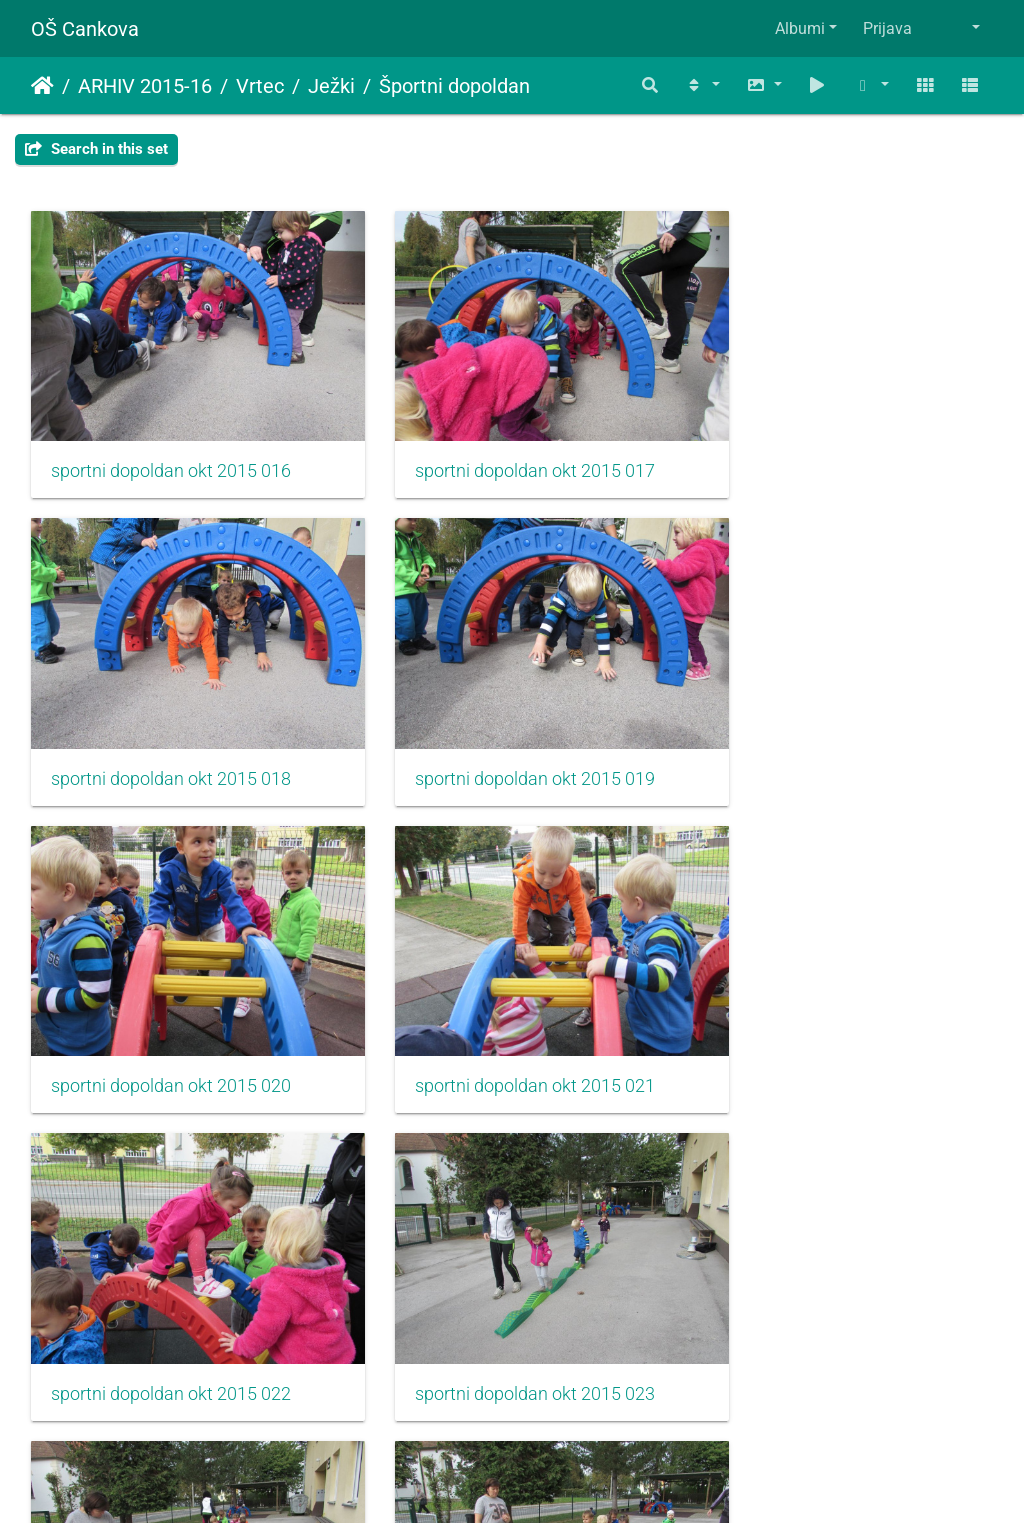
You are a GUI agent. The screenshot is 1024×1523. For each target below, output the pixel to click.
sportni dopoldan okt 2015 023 (502, 1017)
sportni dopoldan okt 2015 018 (832, 448)
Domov (42, 86)
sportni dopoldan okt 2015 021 (832, 733)
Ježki (331, 86)
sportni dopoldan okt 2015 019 (171, 733)
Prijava (887, 28)
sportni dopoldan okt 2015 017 (502, 448)
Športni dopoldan (454, 86)
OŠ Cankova (85, 29)
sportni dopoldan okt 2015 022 (171, 1017)
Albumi (800, 28)
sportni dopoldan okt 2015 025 (171, 1302)
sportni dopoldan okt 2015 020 (502, 733)
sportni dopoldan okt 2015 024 (832, 1017)
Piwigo (552, 1480)
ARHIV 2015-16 (145, 86)
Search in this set (96, 149)
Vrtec (260, 86)
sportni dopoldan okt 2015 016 (171, 448)
